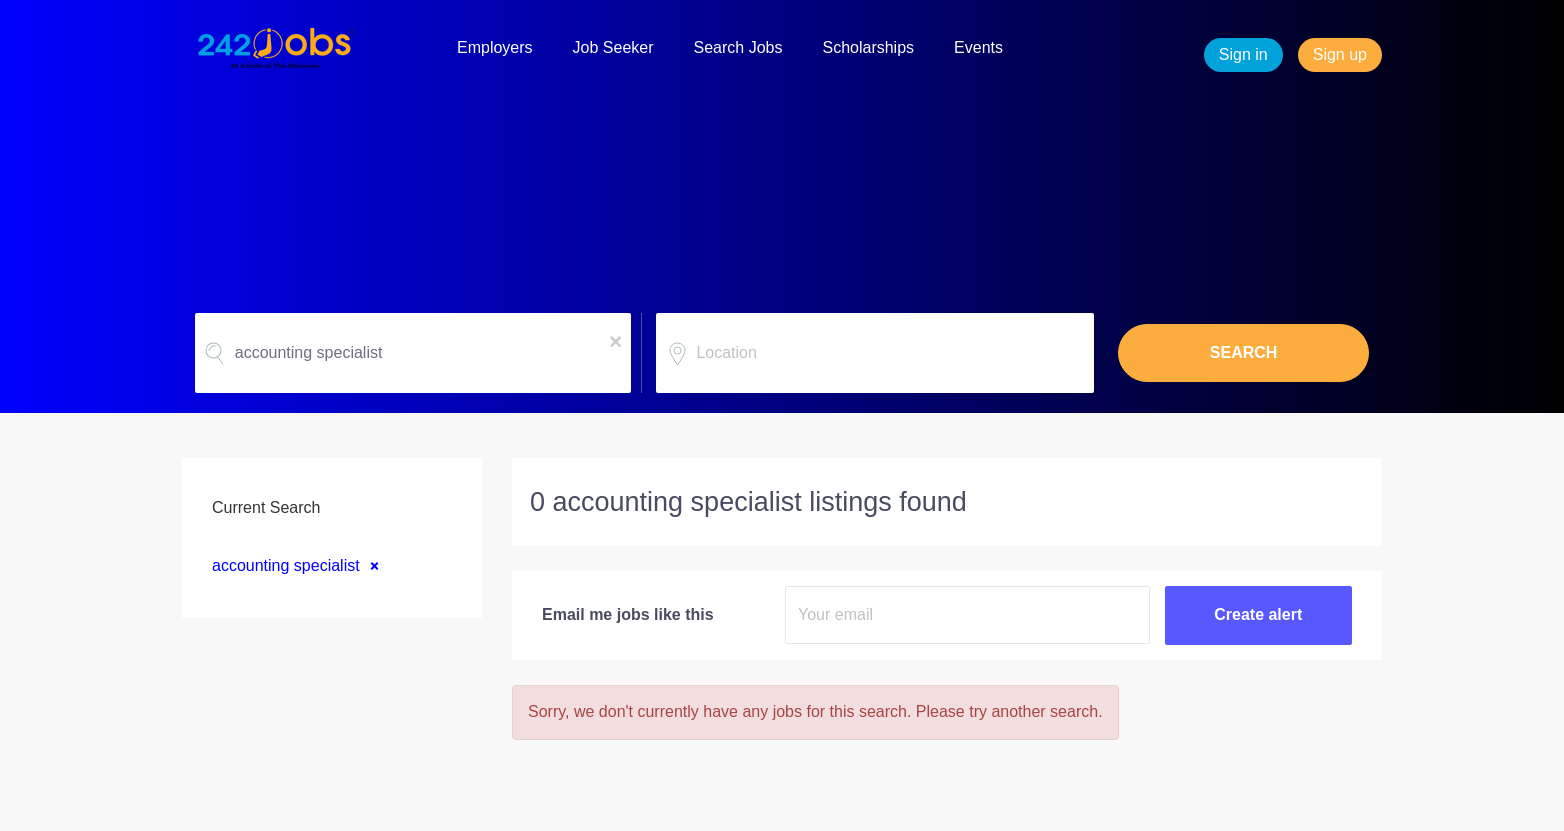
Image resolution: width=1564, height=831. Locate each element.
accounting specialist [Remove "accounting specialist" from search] (286, 565)
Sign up (1340, 54)
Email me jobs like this (628, 614)
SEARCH (1244, 352)
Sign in (1243, 54)
